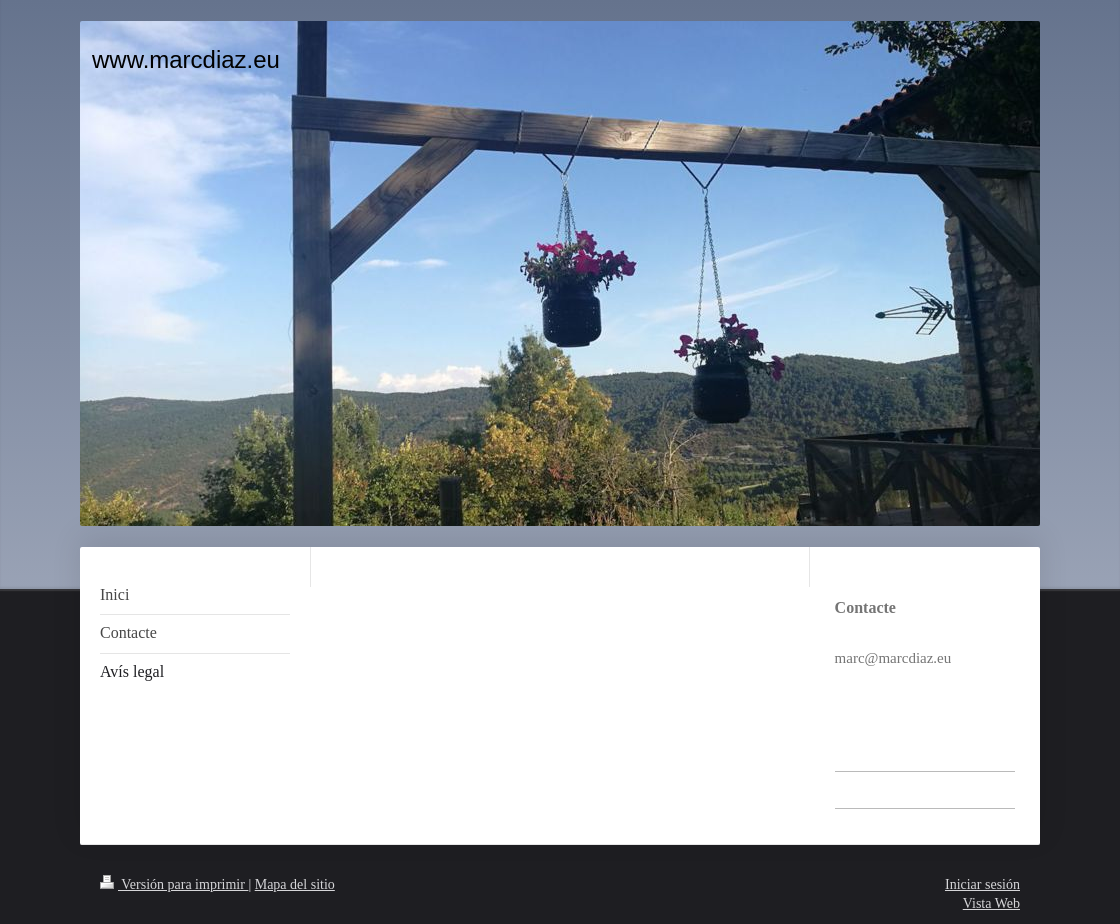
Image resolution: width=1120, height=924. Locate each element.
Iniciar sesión (982, 884)
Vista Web (991, 903)
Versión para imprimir (174, 884)
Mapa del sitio (295, 884)
